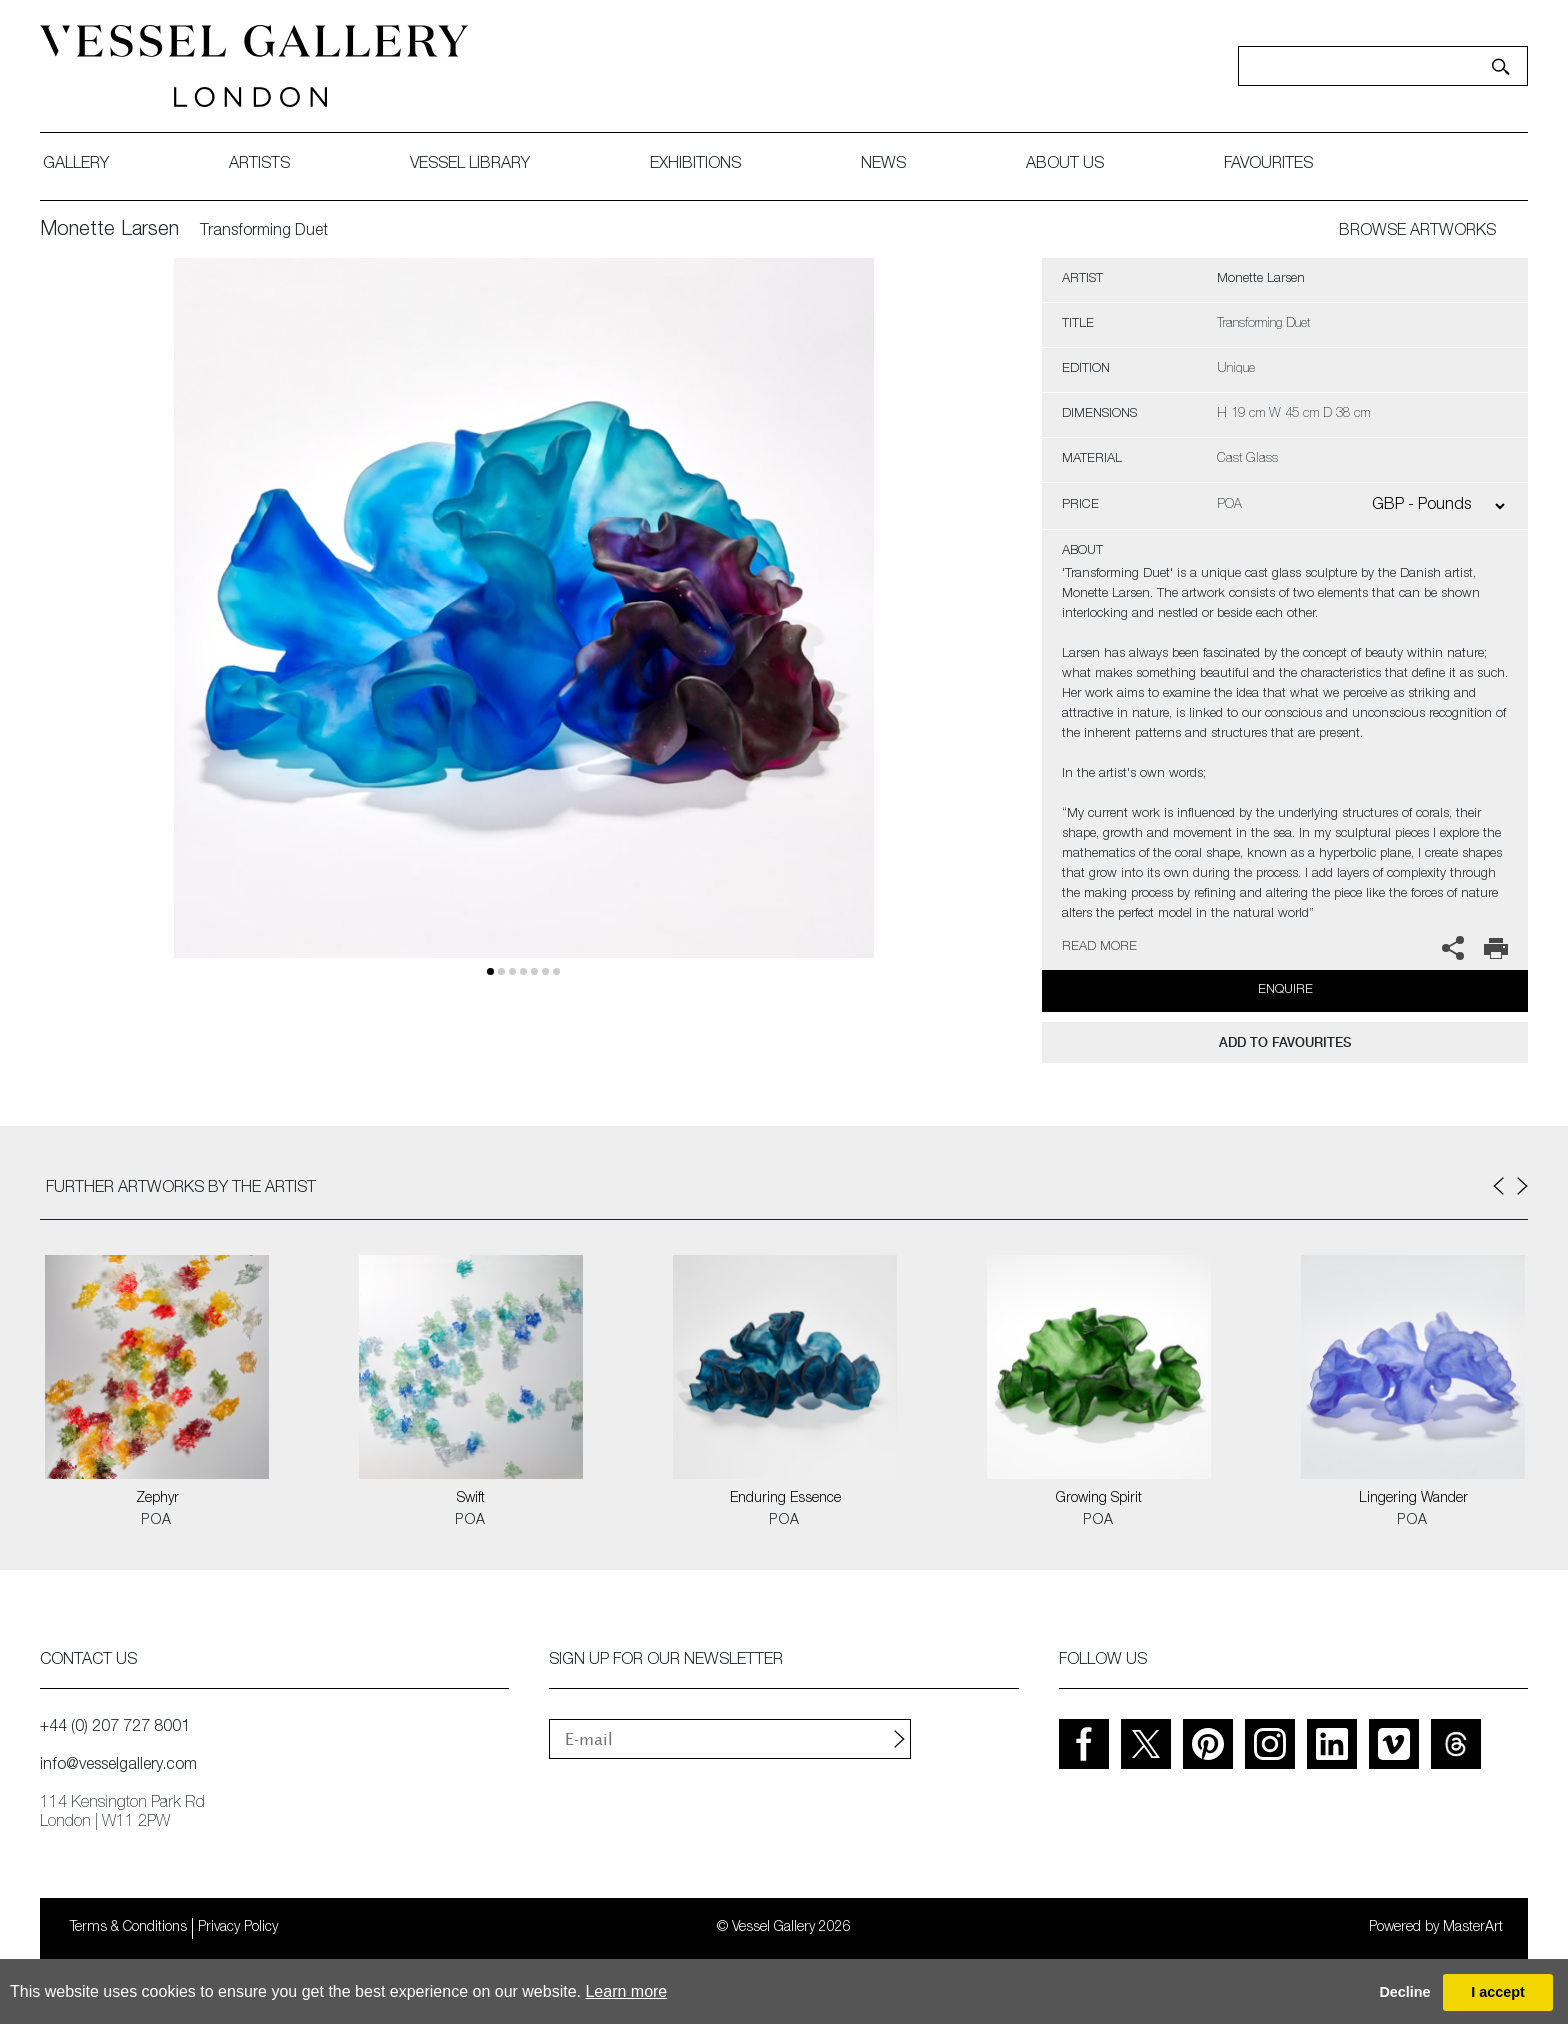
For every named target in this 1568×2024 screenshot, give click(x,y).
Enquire (1285, 990)
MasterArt (1473, 1928)
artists (259, 165)
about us (1065, 165)
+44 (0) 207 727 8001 (115, 1728)
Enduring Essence (785, 1499)
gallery (76, 165)
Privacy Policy (238, 1928)
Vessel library (470, 165)
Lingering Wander (1413, 1499)
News (883, 165)
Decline (1404, 1992)
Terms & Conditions (128, 1928)
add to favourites (1285, 1042)
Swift (471, 1499)
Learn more (626, 1991)
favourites (1268, 165)
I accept (1498, 1992)
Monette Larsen (109, 231)
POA (156, 1521)
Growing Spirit (1099, 1499)
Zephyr (157, 1499)
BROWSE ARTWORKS (1417, 232)
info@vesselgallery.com (118, 1766)
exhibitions (695, 165)
